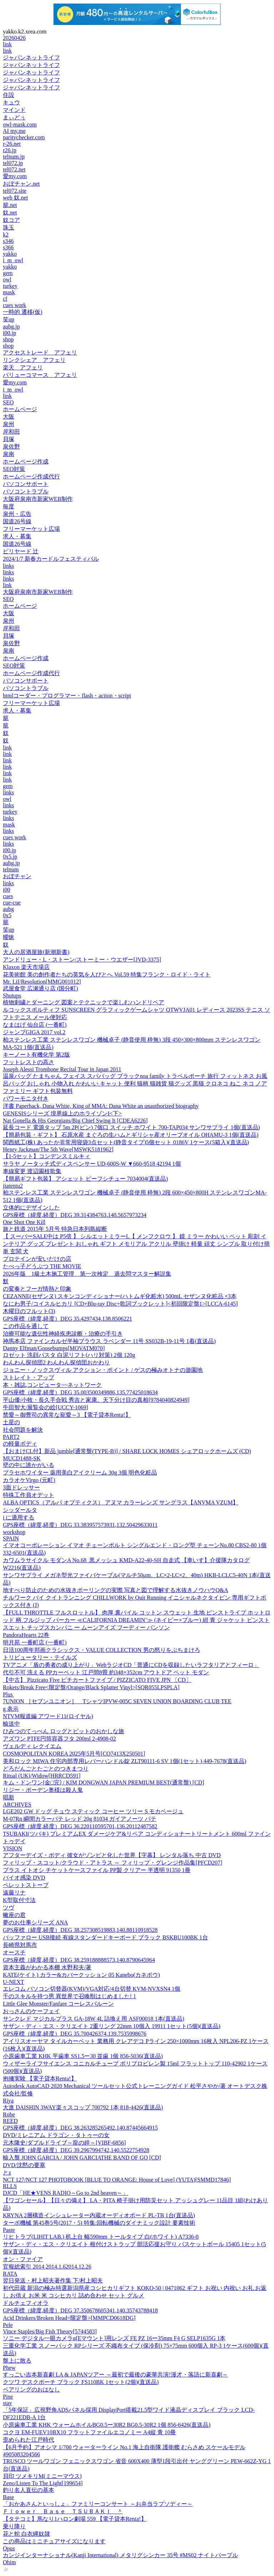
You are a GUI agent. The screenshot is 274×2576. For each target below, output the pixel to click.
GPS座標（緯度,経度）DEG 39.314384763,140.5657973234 (74, 1215)
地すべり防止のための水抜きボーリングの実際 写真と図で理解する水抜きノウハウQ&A (115, 1590)
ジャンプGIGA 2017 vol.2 (34, 1032)
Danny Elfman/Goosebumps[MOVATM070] (54, 1348)
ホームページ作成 (26, 461)
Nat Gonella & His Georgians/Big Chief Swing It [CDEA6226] (75, 1121)
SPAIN (11, 1538)
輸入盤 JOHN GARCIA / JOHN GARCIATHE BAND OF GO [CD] (82, 2158)
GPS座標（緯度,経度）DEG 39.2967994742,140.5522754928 (76, 2150)
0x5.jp (10, 857)
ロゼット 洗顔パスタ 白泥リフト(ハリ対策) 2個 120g (69, 1355)
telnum (11, 869)
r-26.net (12, 144)
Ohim (9, 2562)
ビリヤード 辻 (21, 551)
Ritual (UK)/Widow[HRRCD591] (42, 1776)
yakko (10, 254)
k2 (6, 235)
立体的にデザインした (31, 1207)
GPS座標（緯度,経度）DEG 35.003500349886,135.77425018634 (80, 1392)
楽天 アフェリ (23, 367)
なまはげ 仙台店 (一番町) (35, 1025)
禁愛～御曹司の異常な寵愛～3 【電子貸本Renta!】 (67, 1415)
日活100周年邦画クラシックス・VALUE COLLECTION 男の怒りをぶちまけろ (101, 1650)
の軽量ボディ (20, 1444)
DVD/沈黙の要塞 (24, 2165)
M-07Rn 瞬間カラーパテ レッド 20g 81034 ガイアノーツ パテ (79, 1819)
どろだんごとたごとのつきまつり (45, 1769)
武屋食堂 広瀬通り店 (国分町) (40, 988)
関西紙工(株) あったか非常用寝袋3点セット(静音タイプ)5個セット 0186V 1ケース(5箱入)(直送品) (126, 1142)
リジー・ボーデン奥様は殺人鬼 (43, 1790)
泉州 (8, 424)
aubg (8, 909)
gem (8, 273)
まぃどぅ (14, 117)
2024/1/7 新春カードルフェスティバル (51, 559)
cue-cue (12, 903)
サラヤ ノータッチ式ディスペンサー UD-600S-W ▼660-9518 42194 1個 (92, 1164)
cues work (14, 305)
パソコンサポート (26, 484)
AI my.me (14, 131)
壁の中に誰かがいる (28, 1465)
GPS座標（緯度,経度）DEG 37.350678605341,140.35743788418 (80, 2310)
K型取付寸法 (19, 1900)
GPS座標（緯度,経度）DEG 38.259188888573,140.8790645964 (79, 1960)
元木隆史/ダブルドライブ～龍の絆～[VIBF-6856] (64, 2143)
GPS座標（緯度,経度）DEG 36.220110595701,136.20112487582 (80, 1826)
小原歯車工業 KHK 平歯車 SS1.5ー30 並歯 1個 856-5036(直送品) (83, 2056)
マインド (14, 110)
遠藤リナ (14, 1893)
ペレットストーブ (26, 1885)
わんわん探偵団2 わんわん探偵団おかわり (56, 1362)
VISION (12, 1848)
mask (9, 292)
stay (7, 2403)
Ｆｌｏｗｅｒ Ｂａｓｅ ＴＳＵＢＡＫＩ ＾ (63, 2511)
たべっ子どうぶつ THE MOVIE (42, 1266)
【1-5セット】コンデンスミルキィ (46, 1156)
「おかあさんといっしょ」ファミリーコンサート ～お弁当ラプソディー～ (98, 2504)
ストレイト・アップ (28, 1377)
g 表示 (11, 1709)
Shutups (12, 995)
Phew (9, 2368)
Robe (9, 2114)
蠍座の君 (14, 1915)
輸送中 (11, 1724)
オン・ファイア (23, 2259)
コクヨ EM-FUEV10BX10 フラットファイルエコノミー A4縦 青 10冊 (89, 2432)
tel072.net (14, 169)
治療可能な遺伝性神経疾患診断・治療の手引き (63, 1334)
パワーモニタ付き (26, 1098)
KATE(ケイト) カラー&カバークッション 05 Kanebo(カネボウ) (81, 1975)
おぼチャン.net (21, 184)
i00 (6, 890)
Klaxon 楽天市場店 (26, 967)
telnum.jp (14, 157)
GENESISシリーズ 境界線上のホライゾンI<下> (62, 1113)
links (8, 566)
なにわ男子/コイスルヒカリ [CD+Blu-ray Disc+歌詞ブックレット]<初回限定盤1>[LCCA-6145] (120, 1304)
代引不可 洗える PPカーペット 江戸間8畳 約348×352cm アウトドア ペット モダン (106, 1672)
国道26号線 (17, 521)
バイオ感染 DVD (24, 1878)
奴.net (10, 212)
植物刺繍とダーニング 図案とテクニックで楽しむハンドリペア (83, 1002)
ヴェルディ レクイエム (32, 1746)
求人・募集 (17, 536)
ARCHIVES (17, 1805)
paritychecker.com (24, 137)
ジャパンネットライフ (31, 58)
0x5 (7, 915)
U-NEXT (13, 1982)
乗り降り (14, 2526)
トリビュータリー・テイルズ (40, 1657)
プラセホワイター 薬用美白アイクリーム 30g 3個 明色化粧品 (80, 1473)
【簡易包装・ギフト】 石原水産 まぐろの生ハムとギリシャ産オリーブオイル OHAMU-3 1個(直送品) (130, 1135)
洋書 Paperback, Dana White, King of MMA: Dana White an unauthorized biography (101, 1106)
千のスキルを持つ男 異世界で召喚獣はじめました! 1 (69, 1996)
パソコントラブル (26, 491)
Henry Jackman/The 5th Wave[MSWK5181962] (58, 1149)
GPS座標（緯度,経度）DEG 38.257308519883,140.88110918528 (80, 1930)
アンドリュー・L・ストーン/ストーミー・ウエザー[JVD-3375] (82, 960)
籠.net (10, 205)
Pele (8, 2325)
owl (7, 279)
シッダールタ (20, 1510)
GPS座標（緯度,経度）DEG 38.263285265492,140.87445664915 (80, 2128)
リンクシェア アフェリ (34, 360)
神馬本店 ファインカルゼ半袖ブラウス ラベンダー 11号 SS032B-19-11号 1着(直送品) (109, 1341)
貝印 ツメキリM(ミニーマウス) (42, 2476)
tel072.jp (13, 163)
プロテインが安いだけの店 (37, 1259)
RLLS (10, 2186)
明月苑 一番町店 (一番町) (35, 1642)
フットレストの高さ (28, 1062)
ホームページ (20, 409)
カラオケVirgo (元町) (29, 1480)
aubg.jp (11, 326)
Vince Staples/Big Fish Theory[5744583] (50, 2331)
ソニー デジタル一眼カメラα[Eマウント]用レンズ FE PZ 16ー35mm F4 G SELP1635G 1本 (114, 2338)
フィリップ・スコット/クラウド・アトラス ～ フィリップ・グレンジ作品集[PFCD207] (112, 1863)
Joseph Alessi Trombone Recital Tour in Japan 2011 (62, 1069)
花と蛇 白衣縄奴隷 (26, 2534)
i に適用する (18, 1517)
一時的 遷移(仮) (22, 312)
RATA (10, 2274)
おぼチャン (17, 876)
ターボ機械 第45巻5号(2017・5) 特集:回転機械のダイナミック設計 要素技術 (99, 2223)
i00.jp (9, 333)
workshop (14, 1532)
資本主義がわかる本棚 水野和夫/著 (47, 1967)
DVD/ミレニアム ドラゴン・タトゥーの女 (56, 2135)
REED (10, 2121)
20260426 (14, 38)
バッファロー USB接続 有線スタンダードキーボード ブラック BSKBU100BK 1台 (105, 1937)
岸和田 (11, 432)
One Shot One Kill (24, 1222)
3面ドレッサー (21, 1487)
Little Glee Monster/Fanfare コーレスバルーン (58, 2004)
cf (5, 299)
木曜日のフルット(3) (29, 1311)
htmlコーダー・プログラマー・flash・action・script (67, 696)
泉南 (8, 454)
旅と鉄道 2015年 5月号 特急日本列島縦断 (55, 1229)
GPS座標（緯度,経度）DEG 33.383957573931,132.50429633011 (80, 1525)
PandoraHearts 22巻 (26, 1635)
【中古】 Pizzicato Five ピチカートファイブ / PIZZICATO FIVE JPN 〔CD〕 (97, 1680)
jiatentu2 (13, 1186)
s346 (8, 241)
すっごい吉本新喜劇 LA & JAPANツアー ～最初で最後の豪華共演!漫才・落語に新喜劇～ (115, 2375)
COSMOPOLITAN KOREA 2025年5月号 (74, 1754)
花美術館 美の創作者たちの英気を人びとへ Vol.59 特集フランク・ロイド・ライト (106, 974)
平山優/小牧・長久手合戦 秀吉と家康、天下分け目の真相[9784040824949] (96, 1400)
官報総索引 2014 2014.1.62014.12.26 (47, 2267)
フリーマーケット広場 (31, 529)
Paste (9, 2230)
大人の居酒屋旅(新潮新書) (36, 952)
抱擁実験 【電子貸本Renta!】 (40, 2078)
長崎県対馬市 (20, 1945)
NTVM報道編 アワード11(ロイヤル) (48, 1716)
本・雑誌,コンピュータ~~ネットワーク (52, 1385)
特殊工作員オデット (28, 1495)
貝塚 (8, 439)
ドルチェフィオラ (26, 2303)
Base (8, 2497)
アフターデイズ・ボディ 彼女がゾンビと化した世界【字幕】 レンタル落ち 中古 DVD (112, 1855)
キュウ (11, 102)
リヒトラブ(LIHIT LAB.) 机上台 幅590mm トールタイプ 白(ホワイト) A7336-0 (101, 2237)
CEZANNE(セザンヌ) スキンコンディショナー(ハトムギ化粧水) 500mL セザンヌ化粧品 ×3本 (120, 1296)
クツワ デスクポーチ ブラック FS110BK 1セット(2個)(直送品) (81, 2382)
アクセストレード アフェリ (40, 352)
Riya (8, 2101)
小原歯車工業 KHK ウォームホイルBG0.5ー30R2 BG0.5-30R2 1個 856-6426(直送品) (106, 2425)
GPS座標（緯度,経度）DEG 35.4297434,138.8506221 (67, 1319)
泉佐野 (11, 447)
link (7, 44)
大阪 (8, 417)
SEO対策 (14, 469)
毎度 (8, 506)
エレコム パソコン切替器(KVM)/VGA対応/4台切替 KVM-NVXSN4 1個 (91, 1989)
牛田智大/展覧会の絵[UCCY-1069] (45, 1407)
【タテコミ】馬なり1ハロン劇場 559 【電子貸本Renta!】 (75, 2519)
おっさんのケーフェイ (31, 2011)
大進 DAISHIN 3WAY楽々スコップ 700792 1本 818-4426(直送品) (83, 2107)
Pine (8, 2397)
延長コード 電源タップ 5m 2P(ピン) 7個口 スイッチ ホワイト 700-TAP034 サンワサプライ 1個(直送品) (131, 1127)
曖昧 (8, 937)
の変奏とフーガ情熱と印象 (37, 1289)
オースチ (14, 1952)
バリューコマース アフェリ (40, 375)
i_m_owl (13, 260)
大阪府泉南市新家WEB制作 (38, 499)
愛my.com (15, 176)
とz (7, 2173)
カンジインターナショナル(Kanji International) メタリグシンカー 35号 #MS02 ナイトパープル (120, 2555)
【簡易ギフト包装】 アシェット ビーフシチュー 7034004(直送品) (85, 1179)
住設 (8, 95)
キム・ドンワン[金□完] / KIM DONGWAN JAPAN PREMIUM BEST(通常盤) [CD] (103, 1782)
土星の (11, 1422)
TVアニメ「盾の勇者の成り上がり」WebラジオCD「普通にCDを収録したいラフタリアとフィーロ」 (131, 1665)
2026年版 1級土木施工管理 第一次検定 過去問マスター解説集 (87, 1274)
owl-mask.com (20, 124)
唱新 (8, 1797)
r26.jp (9, 150)
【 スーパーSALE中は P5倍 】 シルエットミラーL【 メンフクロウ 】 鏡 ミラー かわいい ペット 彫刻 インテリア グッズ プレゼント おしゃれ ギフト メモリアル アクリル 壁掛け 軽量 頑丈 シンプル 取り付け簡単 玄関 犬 (136, 1243)
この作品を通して (26, 1326)
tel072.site (14, 191)
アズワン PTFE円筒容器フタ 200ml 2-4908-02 (59, 1739)
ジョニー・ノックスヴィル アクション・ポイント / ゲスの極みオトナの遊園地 (103, 1370)
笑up (8, 319)
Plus (8, 1694)
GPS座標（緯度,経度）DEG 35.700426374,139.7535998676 (74, 2034)
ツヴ (8, 1907)
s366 (8, 247)
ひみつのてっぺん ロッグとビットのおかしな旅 (63, 1731)
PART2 (11, 1437)
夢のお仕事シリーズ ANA (35, 1922)
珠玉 (8, 227)
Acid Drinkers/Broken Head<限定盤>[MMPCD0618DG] (69, 2318)
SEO (8, 402)
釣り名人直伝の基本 (28, 2490)
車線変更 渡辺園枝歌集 (32, 1171)
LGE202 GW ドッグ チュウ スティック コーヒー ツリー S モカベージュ (93, 1811)
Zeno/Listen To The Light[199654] (43, 2483)
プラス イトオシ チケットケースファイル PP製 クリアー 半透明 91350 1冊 (97, 1870)
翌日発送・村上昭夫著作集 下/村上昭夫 (53, 2280)
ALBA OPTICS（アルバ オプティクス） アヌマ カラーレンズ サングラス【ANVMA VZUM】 (120, 1502)
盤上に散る (17, 2361)
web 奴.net (15, 198)
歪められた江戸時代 (28, 2440)
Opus (9, 2548)
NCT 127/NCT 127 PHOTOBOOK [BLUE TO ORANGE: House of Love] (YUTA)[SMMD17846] (117, 2180)
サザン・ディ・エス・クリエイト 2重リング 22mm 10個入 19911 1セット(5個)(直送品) (111, 2026)
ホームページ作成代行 (31, 476)
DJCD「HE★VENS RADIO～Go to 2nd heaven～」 (65, 2193)
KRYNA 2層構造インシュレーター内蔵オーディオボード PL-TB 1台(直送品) (99, 2215)
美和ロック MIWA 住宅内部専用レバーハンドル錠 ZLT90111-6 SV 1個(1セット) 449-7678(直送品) (124, 1761)
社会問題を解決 (23, 1430)
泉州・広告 (17, 514)
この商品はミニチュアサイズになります (54, 2541)
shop (8, 339)
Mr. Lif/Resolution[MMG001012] (42, 982)
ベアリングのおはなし (31, 2389)
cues (8, 896)
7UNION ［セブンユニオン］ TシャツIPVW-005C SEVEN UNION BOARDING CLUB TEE (117, 1701)
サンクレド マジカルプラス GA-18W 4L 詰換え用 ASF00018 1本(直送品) (93, 2019)
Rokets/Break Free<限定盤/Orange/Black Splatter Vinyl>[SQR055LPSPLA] (91, 1687)
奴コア (11, 220)
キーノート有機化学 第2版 (36, 1055)
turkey (10, 286)
